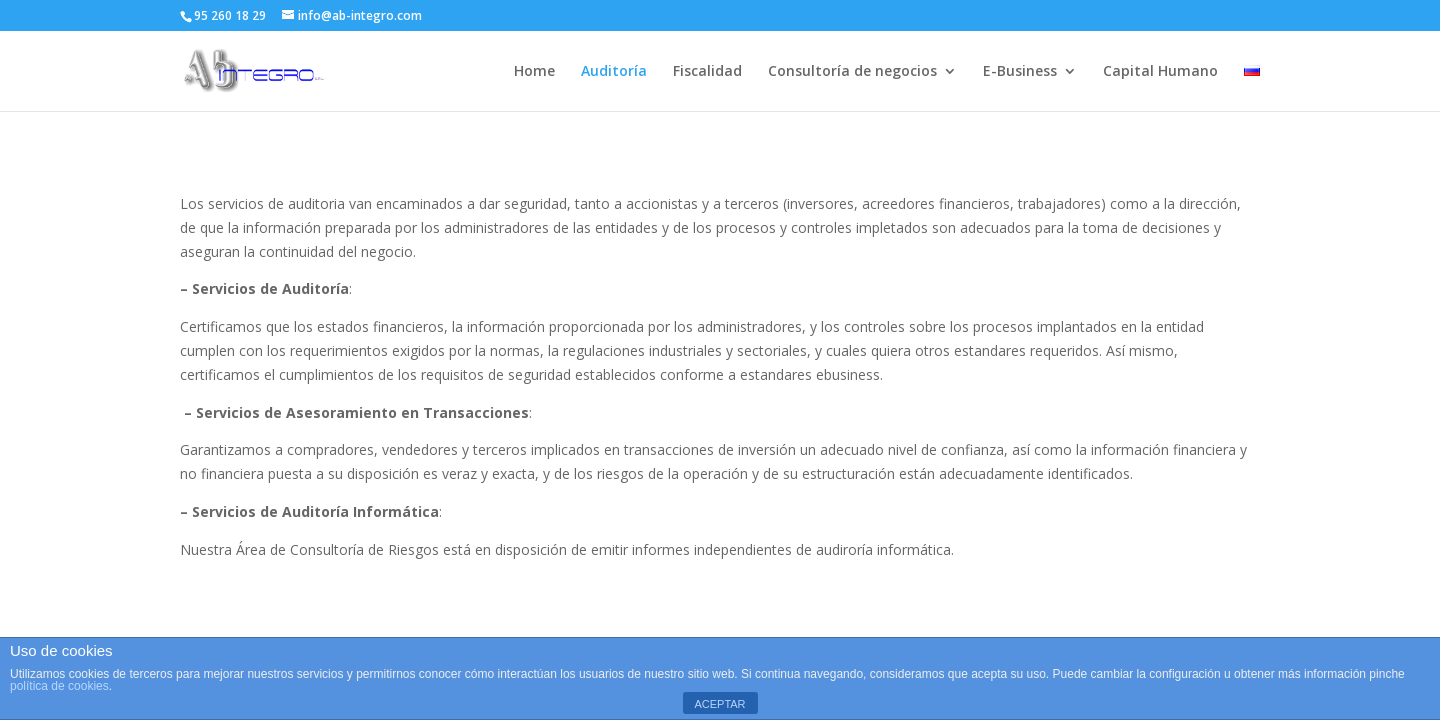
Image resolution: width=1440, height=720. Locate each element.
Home (534, 72)
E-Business (1020, 72)
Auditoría (614, 72)
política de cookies (59, 686)
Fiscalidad (707, 72)
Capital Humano (1160, 72)
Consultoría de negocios (852, 72)
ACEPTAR (719, 704)
